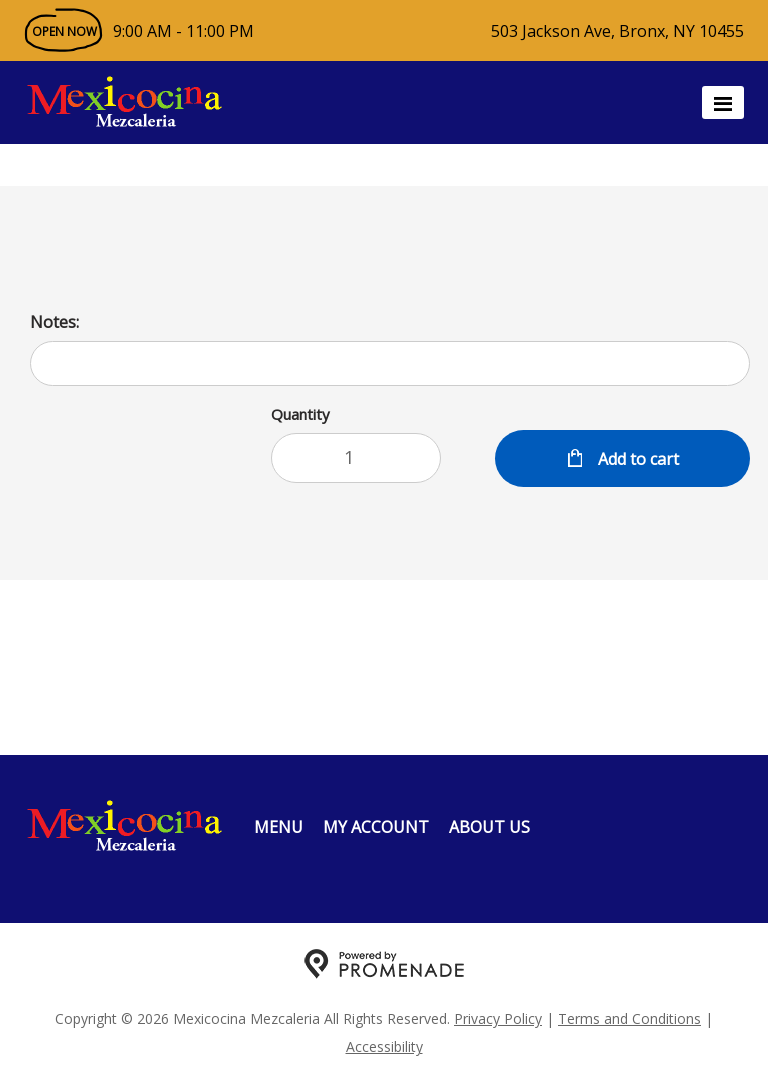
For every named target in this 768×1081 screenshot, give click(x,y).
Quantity (300, 414)
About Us (489, 827)
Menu (278, 827)
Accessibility (384, 1046)
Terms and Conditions (629, 1018)
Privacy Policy (498, 1018)
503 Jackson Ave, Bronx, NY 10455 (617, 31)
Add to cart (636, 459)
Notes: (54, 322)
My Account (376, 827)
